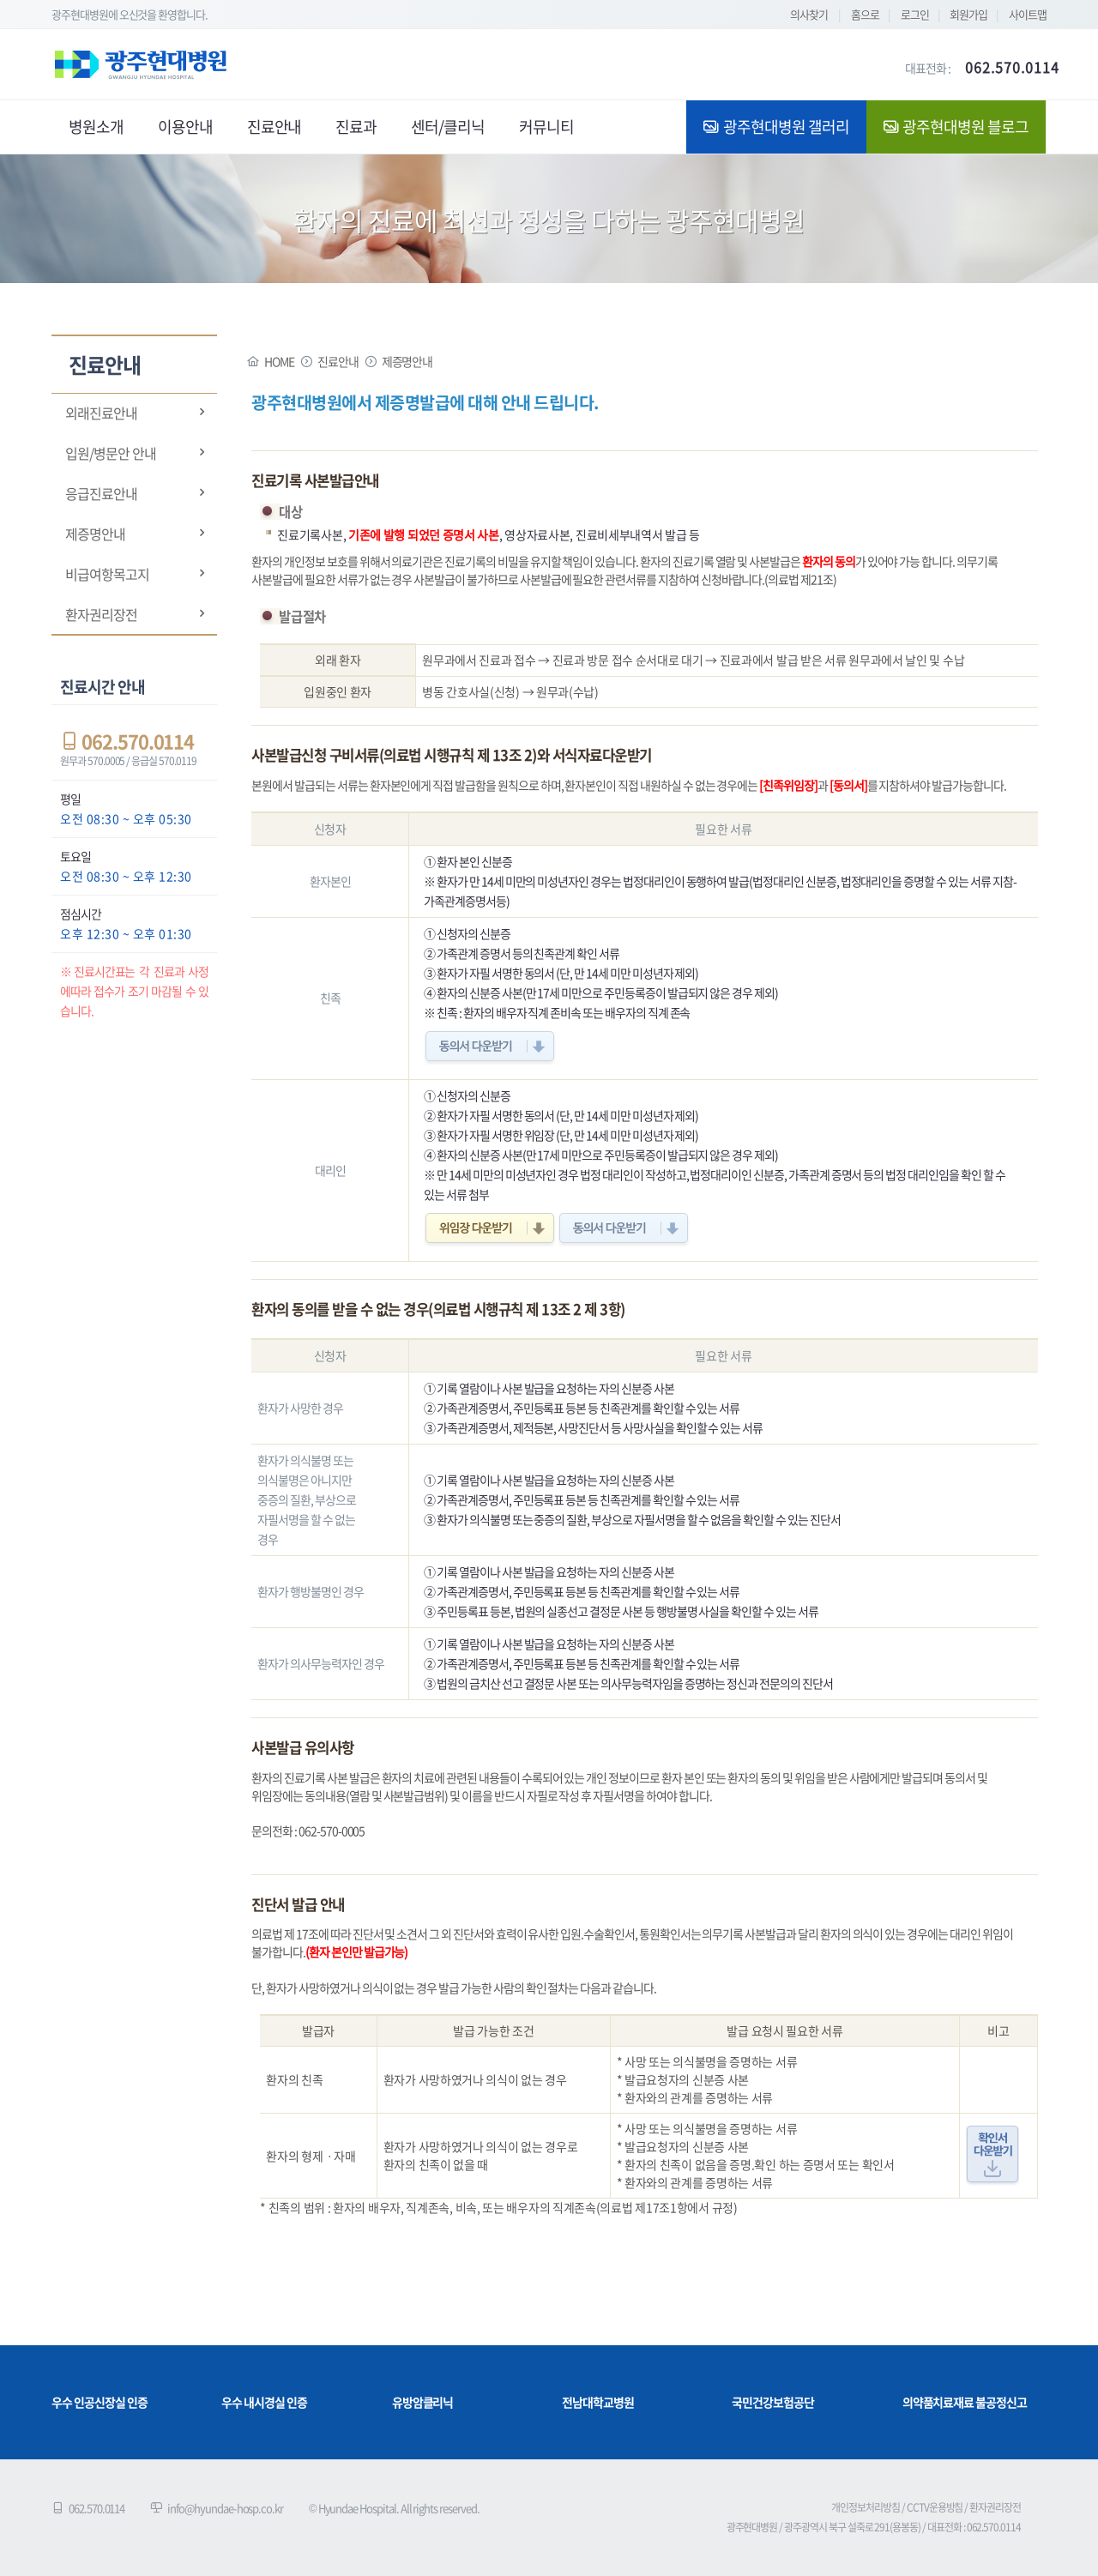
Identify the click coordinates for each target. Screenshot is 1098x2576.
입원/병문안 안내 (110, 453)
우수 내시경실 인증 (264, 2401)
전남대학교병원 (598, 2401)
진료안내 (338, 361)
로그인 (915, 14)
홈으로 (865, 14)
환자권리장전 (101, 614)
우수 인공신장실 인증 (99, 2401)
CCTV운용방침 (935, 2507)
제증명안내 (95, 533)
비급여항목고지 (107, 574)
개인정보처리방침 (865, 2507)
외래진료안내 (101, 412)
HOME (279, 361)
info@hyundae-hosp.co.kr (225, 2508)
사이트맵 (1028, 14)
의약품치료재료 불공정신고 (964, 2401)
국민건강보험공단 (773, 2401)
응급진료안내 (101, 493)
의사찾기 (809, 14)
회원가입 (968, 14)
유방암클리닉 (423, 2401)
